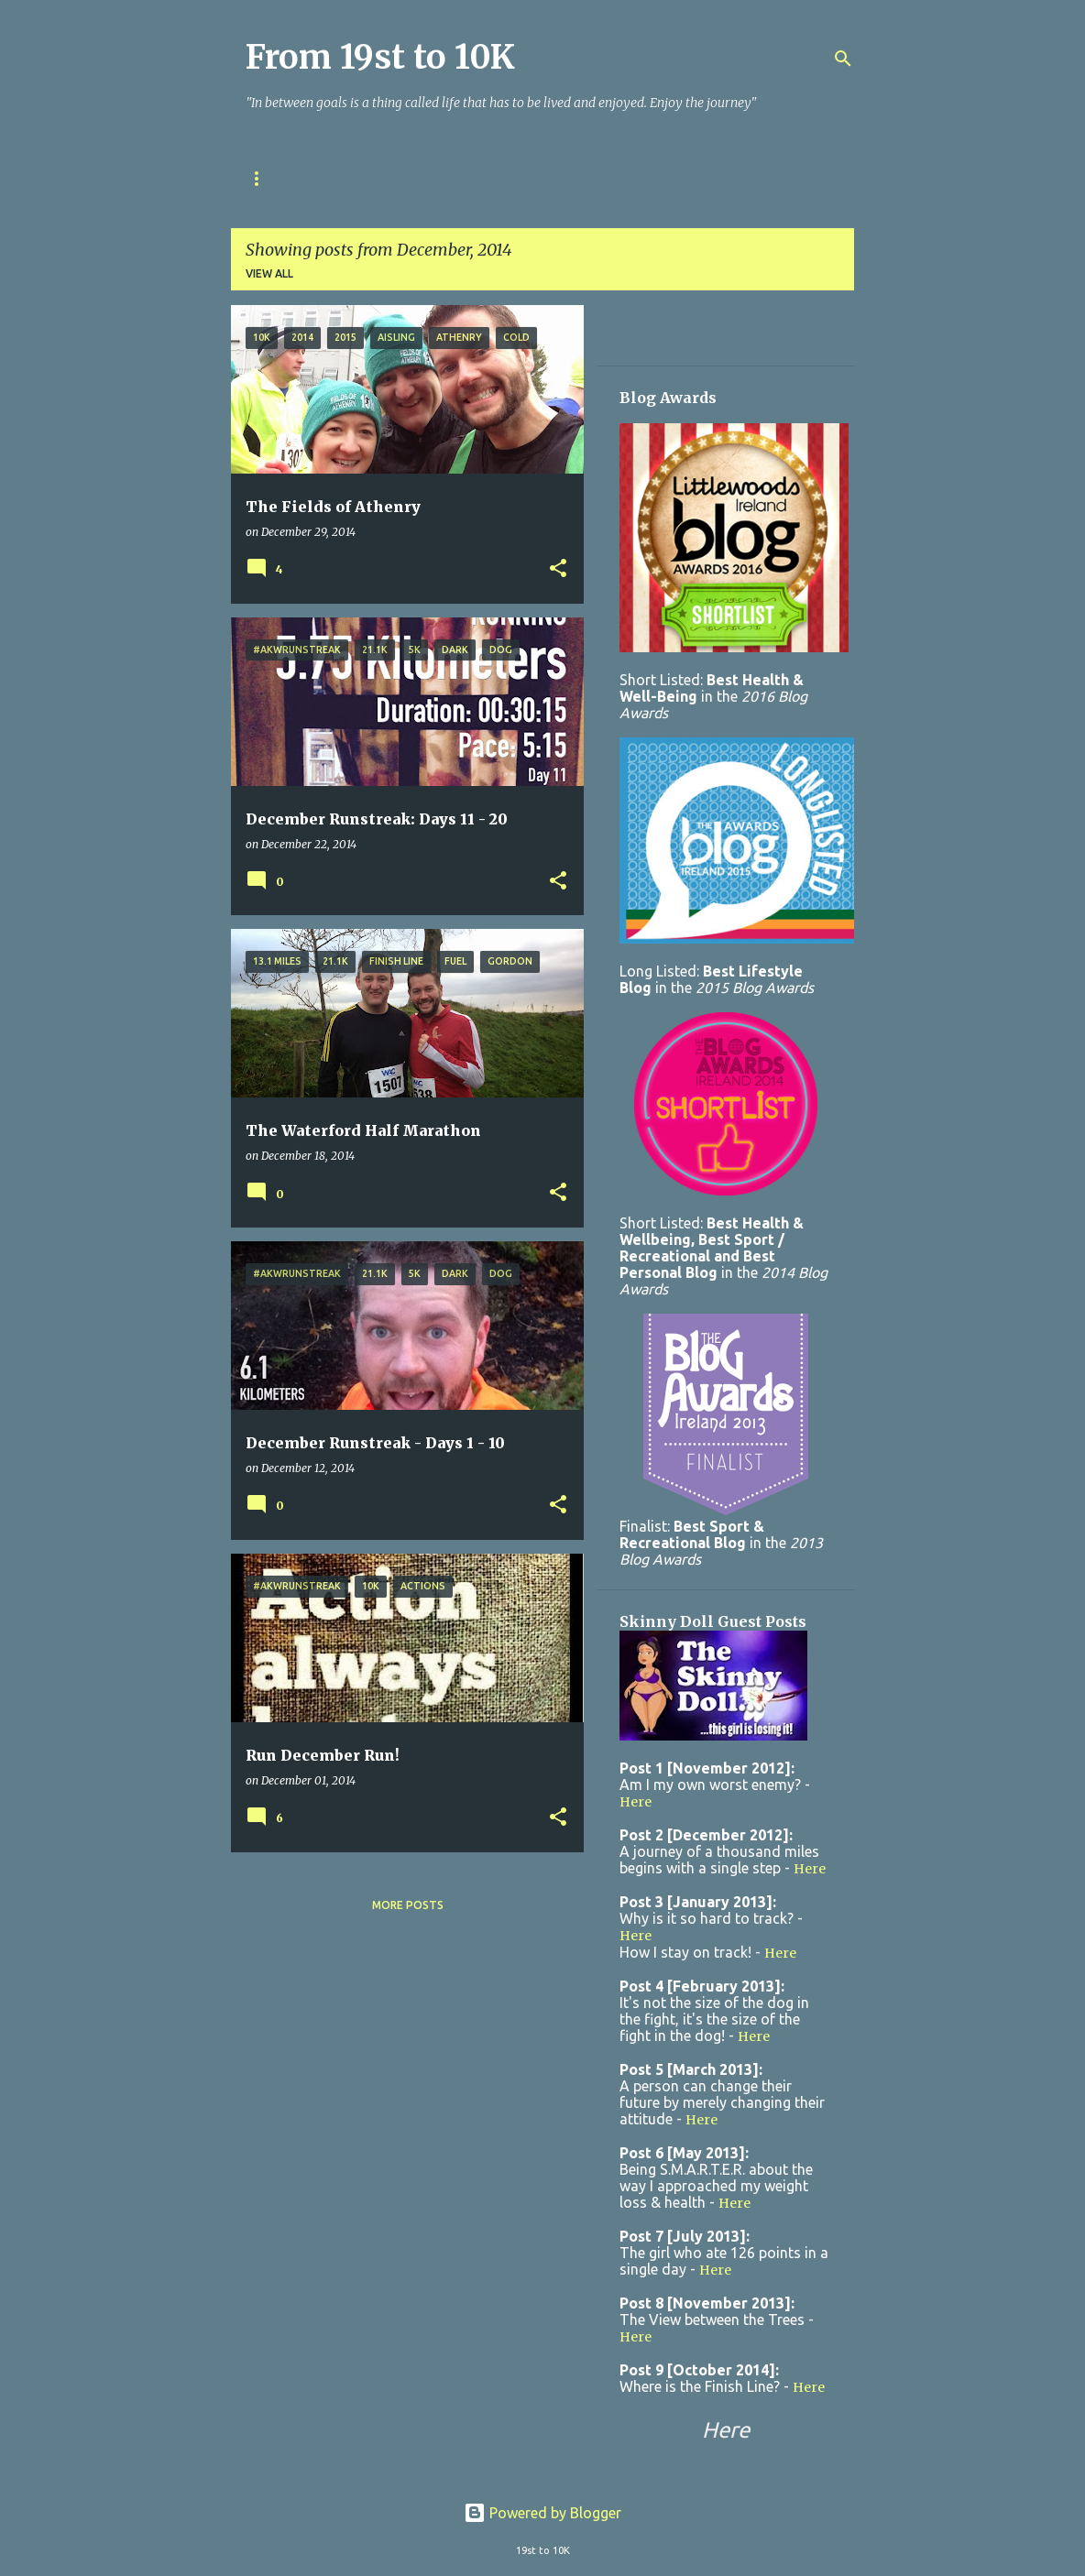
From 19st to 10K (380, 57)
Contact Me (587, 178)
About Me (478, 178)
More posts (408, 1905)
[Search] (843, 59)
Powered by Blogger (542, 2513)
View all (269, 273)
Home (263, 178)
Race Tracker (364, 178)
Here (635, 1802)
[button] (558, 569)
